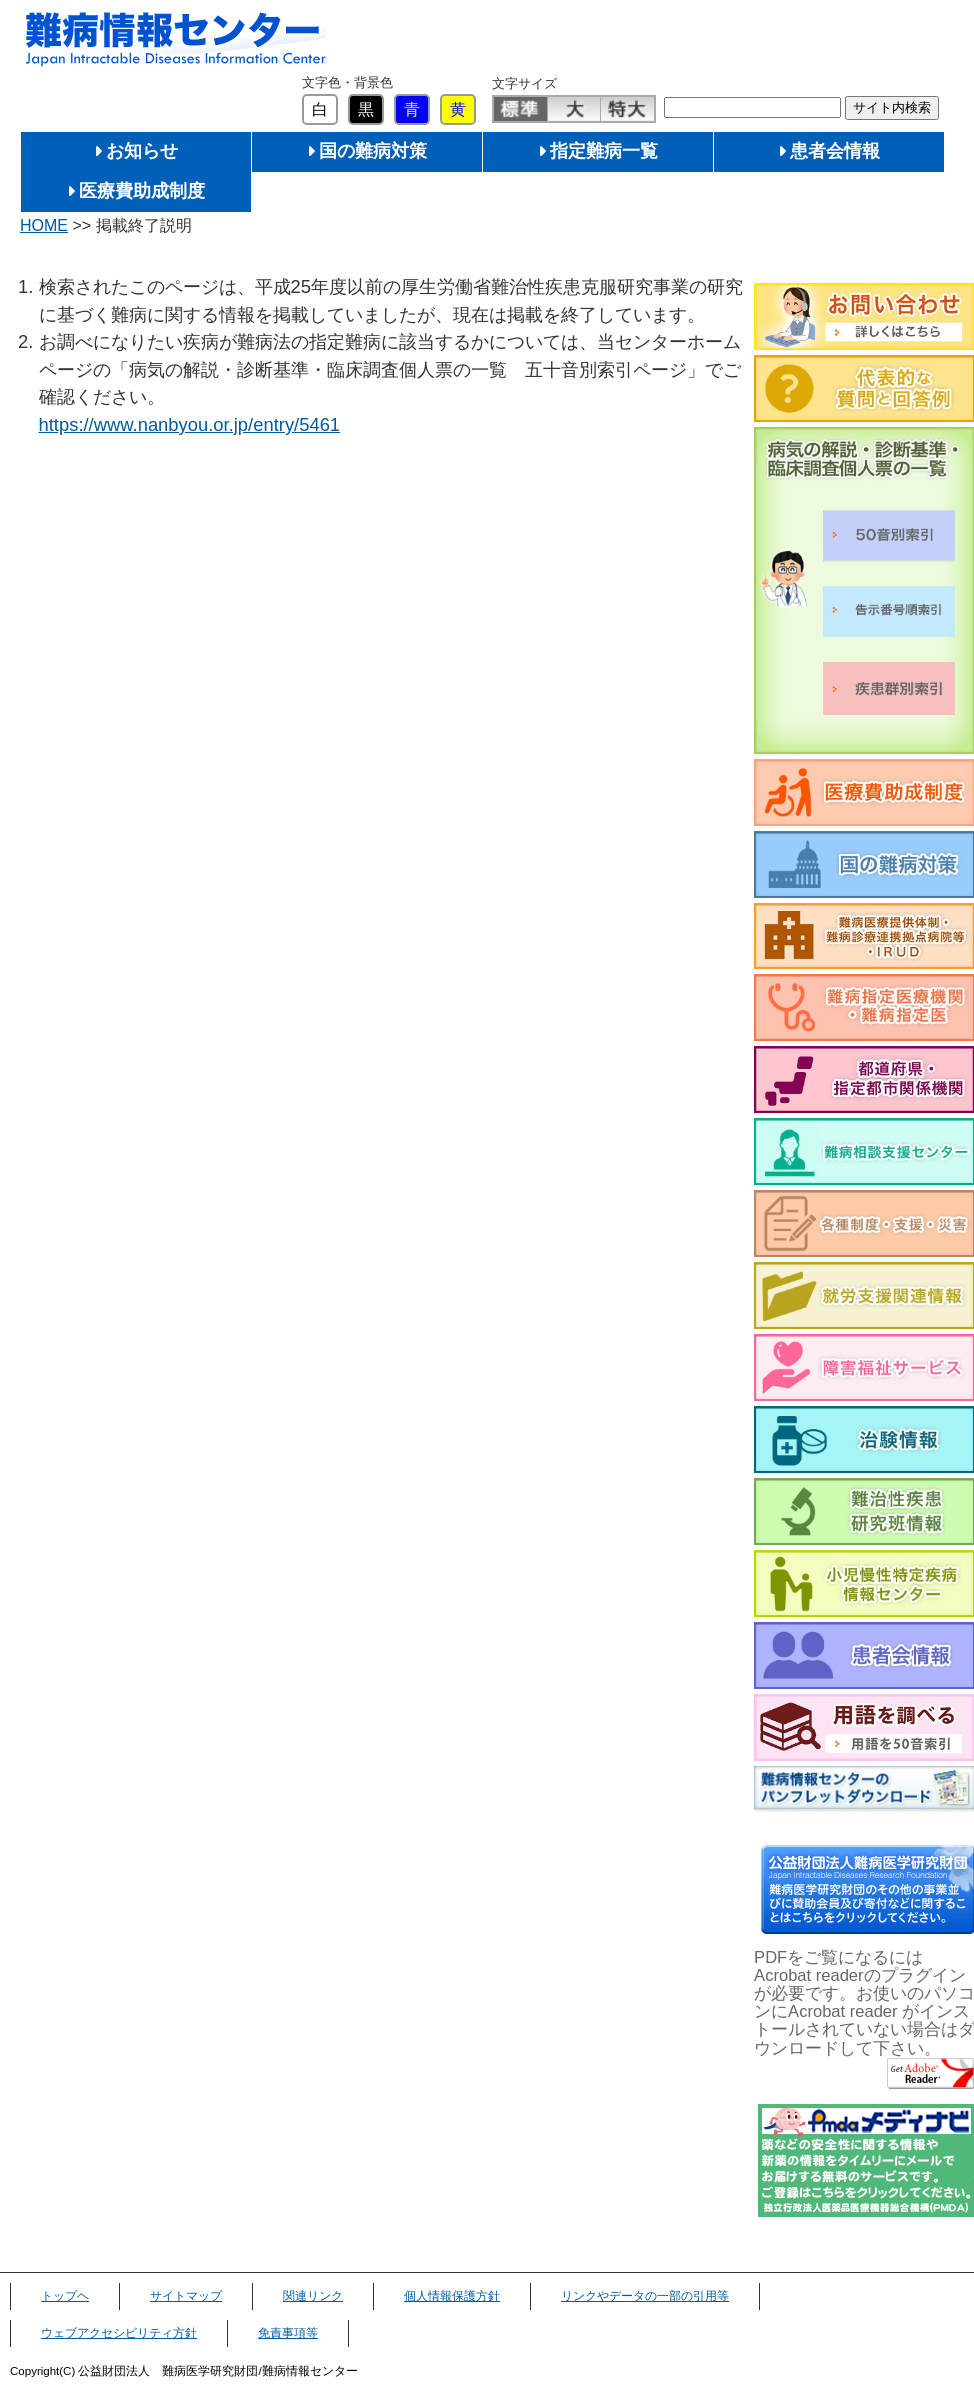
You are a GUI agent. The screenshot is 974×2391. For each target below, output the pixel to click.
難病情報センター (176, 39)
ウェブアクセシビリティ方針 (119, 2333)
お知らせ (142, 151)
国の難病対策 (373, 151)
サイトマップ (186, 2296)
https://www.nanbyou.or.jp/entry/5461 (190, 424)
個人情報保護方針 (452, 2296)
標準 (520, 109)
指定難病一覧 (604, 151)
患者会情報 (835, 151)
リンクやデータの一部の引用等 (645, 2296)
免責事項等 (288, 2333)
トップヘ (65, 2296)
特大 (627, 109)
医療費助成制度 (142, 191)
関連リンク (313, 2296)
